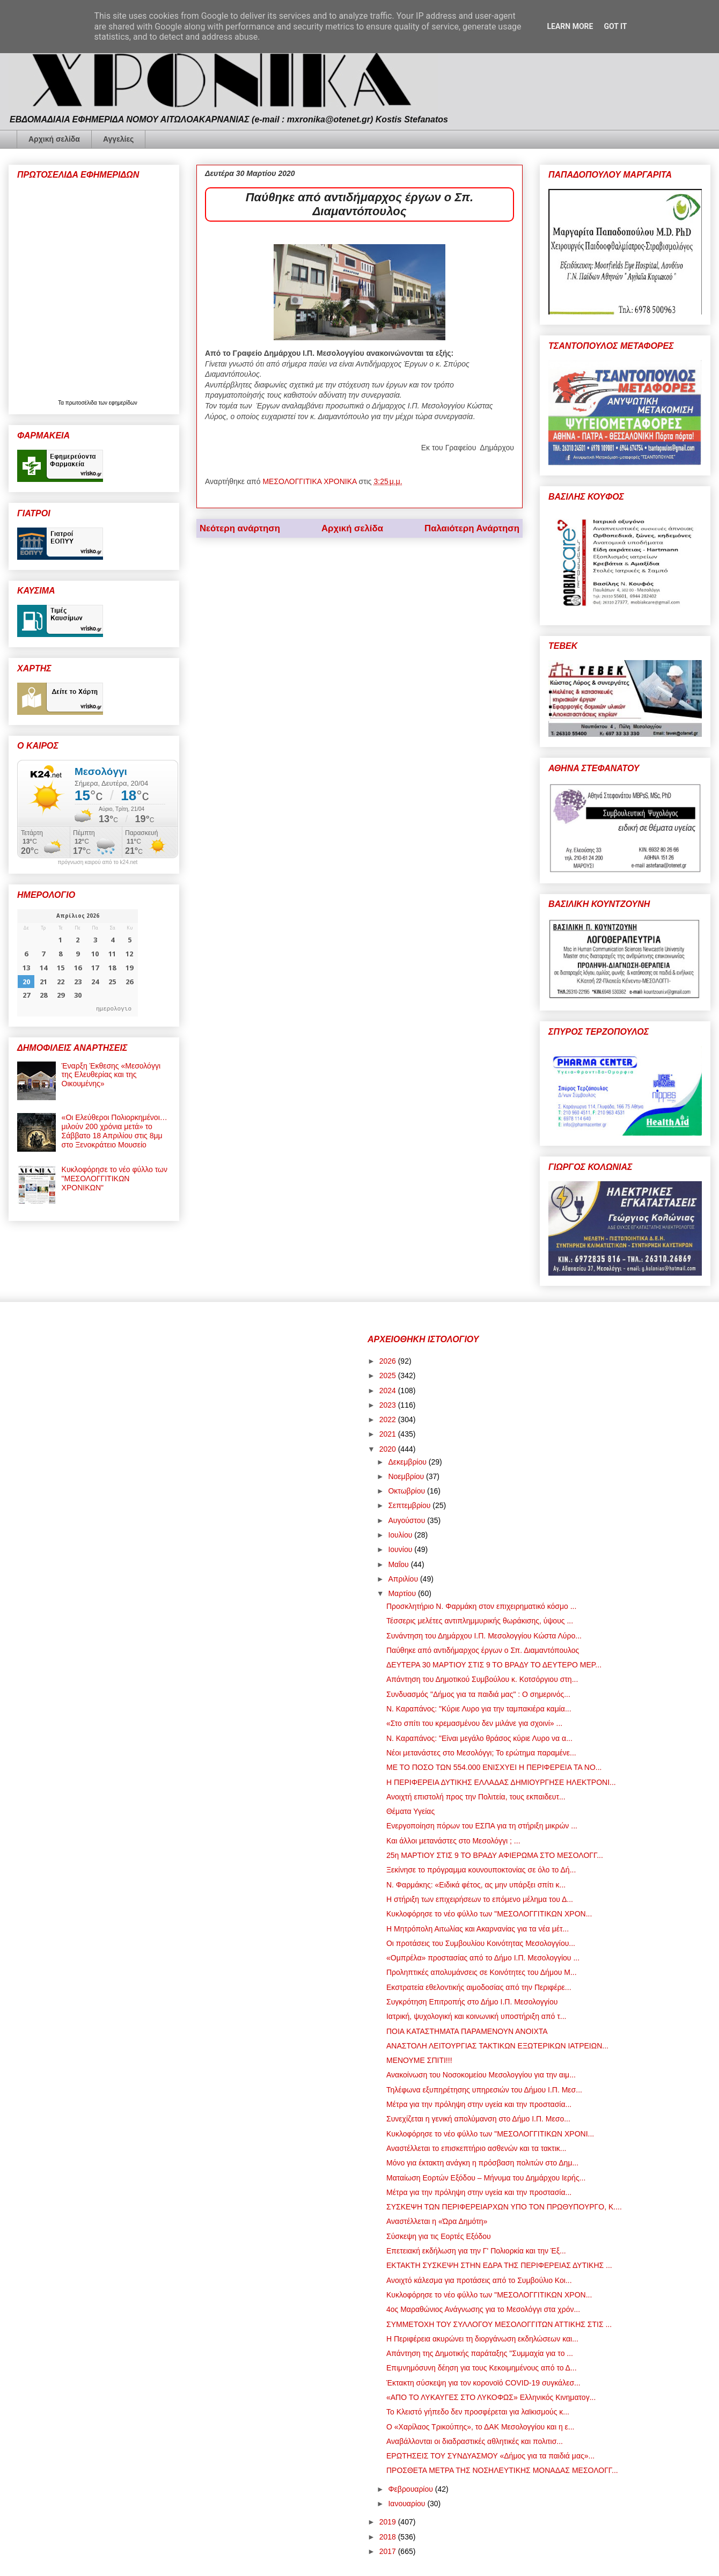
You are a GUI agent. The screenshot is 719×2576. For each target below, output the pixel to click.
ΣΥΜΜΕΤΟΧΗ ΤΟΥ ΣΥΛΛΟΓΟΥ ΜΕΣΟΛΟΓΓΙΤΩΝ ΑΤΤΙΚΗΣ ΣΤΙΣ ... (499, 2324)
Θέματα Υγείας (410, 1811)
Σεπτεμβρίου (410, 1505)
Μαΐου (399, 1564)
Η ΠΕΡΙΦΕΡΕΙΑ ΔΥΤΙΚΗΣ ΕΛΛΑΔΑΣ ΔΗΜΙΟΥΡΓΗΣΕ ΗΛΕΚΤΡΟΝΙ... (501, 1782)
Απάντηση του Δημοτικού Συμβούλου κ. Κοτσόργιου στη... (482, 1679)
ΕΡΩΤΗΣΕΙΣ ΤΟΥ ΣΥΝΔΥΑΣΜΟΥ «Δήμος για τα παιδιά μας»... (490, 2455)
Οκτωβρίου (407, 1491)
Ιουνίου (401, 1549)
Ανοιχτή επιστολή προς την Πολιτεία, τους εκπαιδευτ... (476, 1796)
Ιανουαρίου (407, 2503)
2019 (388, 2522)
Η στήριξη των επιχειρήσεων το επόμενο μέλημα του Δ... (479, 1899)
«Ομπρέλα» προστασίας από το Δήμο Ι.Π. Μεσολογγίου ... (482, 1957)
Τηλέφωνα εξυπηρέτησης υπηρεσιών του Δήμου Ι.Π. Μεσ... (484, 2089)
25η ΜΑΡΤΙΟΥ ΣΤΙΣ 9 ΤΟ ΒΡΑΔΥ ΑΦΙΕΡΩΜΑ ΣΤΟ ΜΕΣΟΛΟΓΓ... (494, 1855)
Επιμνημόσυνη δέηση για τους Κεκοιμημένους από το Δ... (481, 2367)
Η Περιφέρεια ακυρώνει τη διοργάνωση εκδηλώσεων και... (482, 2338)
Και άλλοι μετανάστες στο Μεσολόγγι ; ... (453, 1840)
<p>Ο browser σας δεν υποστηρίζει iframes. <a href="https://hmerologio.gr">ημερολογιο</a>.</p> (77, 962)
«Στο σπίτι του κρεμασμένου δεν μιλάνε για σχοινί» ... (474, 1723)
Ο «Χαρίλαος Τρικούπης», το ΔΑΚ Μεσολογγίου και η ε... (480, 2427)
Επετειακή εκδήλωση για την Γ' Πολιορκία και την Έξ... (476, 2250)
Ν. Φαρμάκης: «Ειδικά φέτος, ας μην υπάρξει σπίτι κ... (476, 1884)
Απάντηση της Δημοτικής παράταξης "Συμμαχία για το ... (479, 2353)
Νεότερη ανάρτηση (240, 528)
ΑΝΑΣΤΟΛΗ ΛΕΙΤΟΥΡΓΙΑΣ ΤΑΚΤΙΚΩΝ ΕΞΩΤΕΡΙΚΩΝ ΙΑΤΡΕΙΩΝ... (497, 2045)
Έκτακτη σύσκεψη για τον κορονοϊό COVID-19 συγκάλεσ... (483, 2383)
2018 (388, 2537)
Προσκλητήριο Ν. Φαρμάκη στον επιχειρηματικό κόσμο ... (481, 1606)
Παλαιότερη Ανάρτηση (471, 528)
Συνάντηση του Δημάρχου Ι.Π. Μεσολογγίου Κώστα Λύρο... (484, 1635)
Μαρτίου (403, 1593)
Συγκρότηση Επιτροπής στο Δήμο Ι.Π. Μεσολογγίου (471, 2001)
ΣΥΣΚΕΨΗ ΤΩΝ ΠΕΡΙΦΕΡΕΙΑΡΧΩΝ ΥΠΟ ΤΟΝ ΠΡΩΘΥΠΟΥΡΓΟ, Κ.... (504, 2206)
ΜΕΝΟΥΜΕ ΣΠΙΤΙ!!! (419, 2060)
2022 (388, 1419)
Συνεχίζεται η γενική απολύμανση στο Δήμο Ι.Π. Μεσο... (478, 2118)
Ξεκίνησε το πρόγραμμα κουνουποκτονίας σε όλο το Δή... (481, 1869)
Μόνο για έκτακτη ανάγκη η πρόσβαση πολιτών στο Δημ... (482, 2162)
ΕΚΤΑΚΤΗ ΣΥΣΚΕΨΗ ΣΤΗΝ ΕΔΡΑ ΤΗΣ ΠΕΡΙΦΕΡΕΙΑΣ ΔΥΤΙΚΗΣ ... (499, 2265)
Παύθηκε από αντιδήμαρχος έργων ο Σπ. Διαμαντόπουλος (482, 1650)
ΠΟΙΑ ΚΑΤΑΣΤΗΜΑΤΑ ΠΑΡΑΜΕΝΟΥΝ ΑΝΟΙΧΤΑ (467, 2031)
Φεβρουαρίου (411, 2489)
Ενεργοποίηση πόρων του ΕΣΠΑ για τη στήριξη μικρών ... (481, 1825)
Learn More (570, 26)
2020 (388, 1449)
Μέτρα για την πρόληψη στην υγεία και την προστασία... (478, 2104)
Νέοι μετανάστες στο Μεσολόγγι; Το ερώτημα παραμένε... (481, 1752)
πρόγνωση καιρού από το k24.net (98, 862)
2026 (388, 1361)
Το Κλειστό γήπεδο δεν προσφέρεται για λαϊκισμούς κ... (477, 2411)
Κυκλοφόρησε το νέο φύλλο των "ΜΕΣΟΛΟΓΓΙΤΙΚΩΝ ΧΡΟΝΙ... (490, 2133)
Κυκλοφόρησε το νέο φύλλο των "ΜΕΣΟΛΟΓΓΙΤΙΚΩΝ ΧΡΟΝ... (489, 1913)
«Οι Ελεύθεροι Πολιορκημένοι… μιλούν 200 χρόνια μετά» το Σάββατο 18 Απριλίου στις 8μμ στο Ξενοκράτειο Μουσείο (114, 1130)
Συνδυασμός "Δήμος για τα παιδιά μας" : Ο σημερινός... (478, 1694)
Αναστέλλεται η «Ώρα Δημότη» (436, 2221)
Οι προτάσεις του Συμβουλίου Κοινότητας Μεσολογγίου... (480, 1943)
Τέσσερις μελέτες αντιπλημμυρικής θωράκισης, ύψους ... (479, 1620)
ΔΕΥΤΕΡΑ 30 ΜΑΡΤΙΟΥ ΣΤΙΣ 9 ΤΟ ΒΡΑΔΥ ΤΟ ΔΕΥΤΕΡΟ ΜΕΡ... (493, 1664)
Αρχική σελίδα (54, 139)
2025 (388, 1375)
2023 (388, 1405)
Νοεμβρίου (407, 1476)
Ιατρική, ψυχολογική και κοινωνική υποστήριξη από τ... (476, 2016)
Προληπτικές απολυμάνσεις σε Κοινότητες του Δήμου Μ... (481, 1972)
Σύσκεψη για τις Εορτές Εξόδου (438, 2236)
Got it (615, 26)
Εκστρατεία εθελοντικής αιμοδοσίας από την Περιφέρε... (478, 1987)
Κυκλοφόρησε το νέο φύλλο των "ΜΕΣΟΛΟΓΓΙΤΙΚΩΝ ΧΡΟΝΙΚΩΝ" (114, 1178)
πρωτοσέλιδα (82, 403)
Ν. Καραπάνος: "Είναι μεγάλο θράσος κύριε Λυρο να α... (479, 1738)
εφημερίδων (123, 403)
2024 (388, 1390)
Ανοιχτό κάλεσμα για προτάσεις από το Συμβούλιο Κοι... (479, 2280)
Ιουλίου (401, 1535)
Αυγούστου (407, 1520)
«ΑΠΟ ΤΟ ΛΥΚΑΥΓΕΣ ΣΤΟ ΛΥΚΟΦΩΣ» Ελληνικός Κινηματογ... (491, 2397)
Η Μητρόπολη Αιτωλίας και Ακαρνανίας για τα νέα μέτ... (477, 1928)
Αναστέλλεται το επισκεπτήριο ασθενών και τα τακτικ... (476, 2148)
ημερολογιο (113, 1008)
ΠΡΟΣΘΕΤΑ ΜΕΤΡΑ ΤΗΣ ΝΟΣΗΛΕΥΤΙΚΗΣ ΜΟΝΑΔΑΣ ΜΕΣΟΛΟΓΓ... (502, 2470)
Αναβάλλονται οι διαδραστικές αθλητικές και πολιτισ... (474, 2441)
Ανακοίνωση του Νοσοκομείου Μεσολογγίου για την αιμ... (481, 2074)
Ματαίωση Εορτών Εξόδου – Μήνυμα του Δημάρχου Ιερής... (485, 2178)
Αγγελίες (118, 139)
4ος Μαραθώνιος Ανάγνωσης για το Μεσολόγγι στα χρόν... (483, 2309)
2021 (388, 1434)
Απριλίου (404, 1579)
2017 (388, 2551)
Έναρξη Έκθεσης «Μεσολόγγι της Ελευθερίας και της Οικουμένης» (111, 1075)
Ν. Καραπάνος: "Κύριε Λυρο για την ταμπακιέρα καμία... (478, 1708)
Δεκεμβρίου (408, 1462)
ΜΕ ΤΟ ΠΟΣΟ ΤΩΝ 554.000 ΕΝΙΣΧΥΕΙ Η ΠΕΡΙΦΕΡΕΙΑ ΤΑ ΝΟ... (494, 1767)
